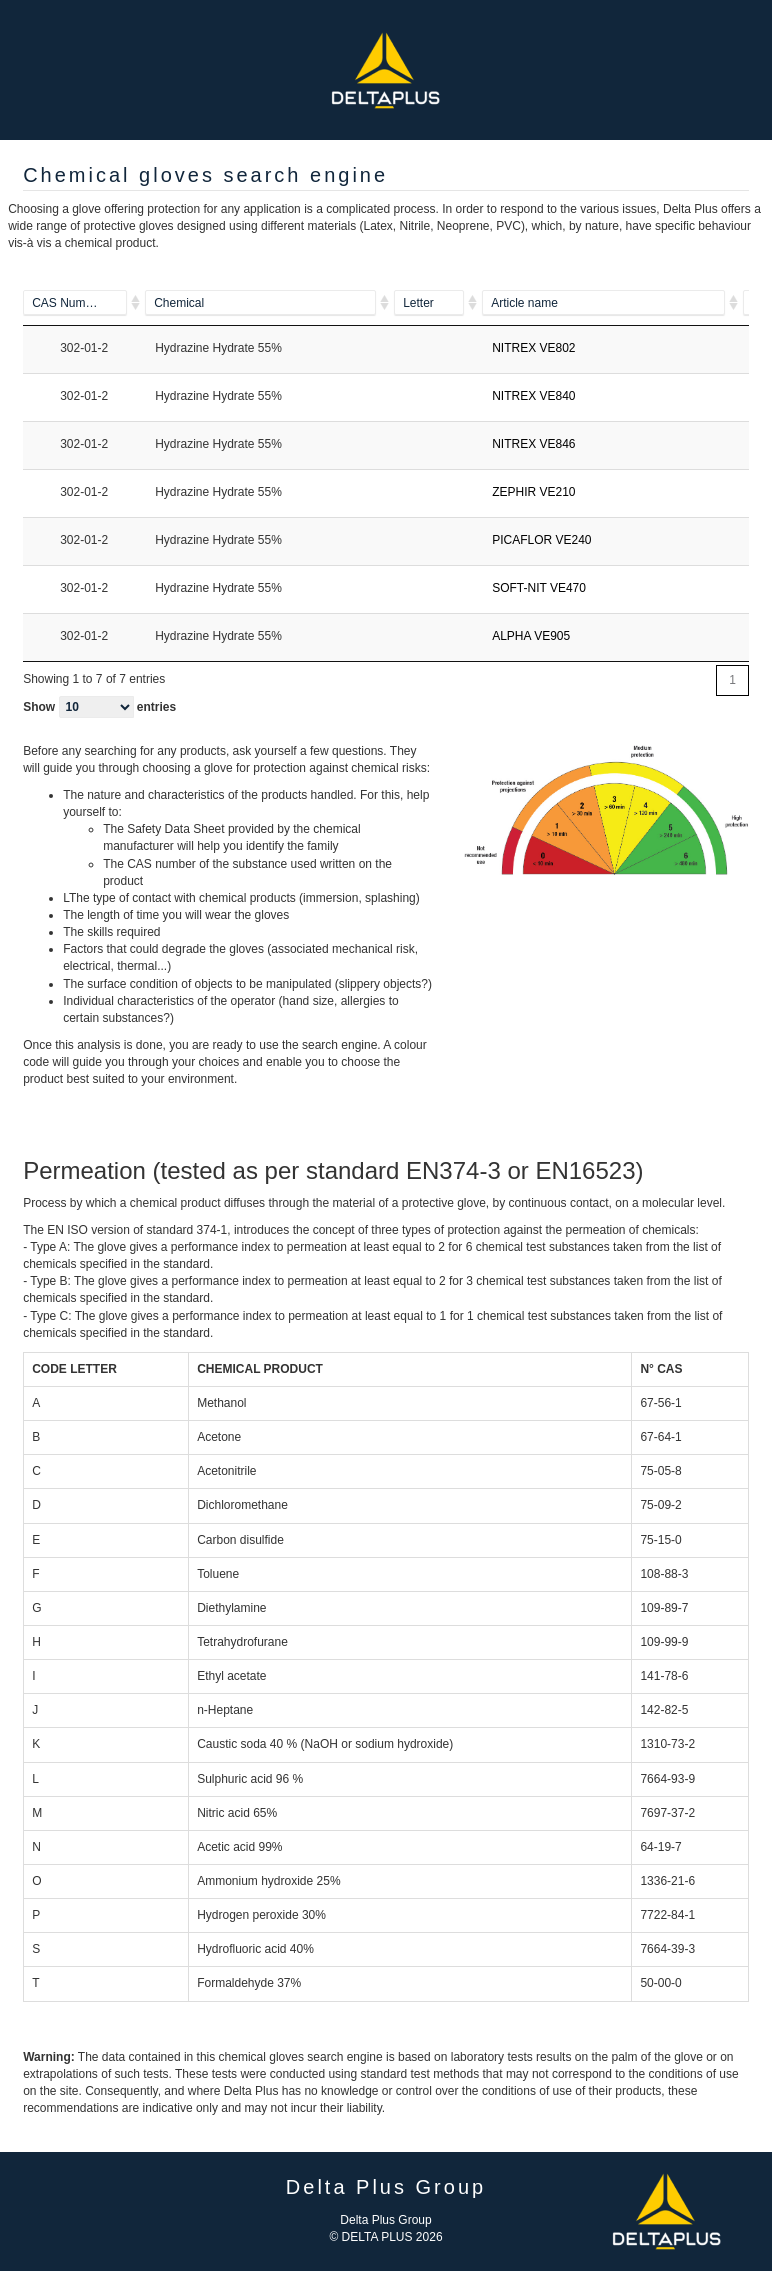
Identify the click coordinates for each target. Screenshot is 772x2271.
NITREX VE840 (533, 396)
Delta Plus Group (385, 2220)
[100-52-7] (84, 303)
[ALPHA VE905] (612, 303)
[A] (438, 303)
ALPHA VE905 (531, 636)
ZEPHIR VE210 (533, 492)
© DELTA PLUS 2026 (385, 2237)
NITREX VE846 (533, 444)
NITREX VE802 (533, 348)
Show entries (99, 707)
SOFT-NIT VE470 (539, 588)
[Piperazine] (269, 303)
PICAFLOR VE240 (541, 540)
